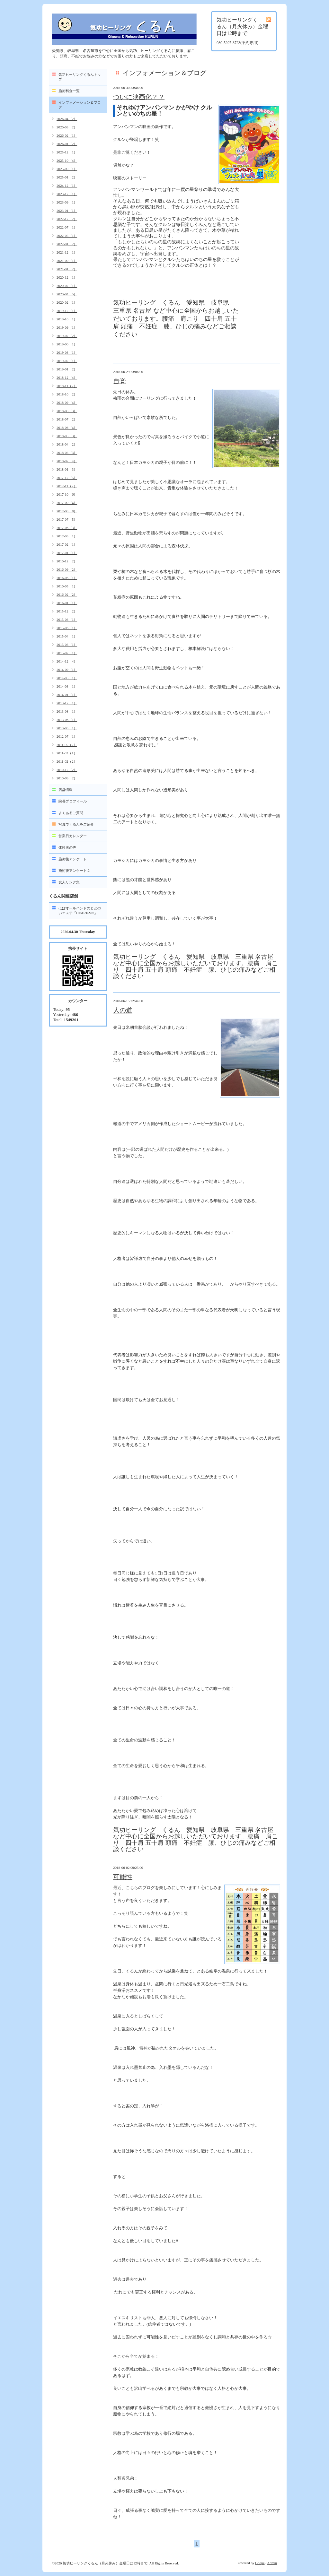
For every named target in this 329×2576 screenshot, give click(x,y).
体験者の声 (67, 847)
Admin (272, 2563)
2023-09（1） (67, 202)
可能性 (122, 1876)
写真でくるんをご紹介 (76, 824)
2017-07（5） (67, 519)
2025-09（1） (67, 169)
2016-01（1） (67, 603)
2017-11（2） (67, 486)
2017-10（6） (67, 494)
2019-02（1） (67, 361)
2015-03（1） (67, 644)
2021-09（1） (67, 261)
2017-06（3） (67, 528)
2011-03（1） (67, 753)
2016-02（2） (67, 594)
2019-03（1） (67, 352)
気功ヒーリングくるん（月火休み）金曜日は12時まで (105, 2563)
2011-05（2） (67, 745)
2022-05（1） (67, 236)
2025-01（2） (67, 177)
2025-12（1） (67, 152)
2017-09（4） (67, 503)
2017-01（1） (67, 553)
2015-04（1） (67, 636)
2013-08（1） (67, 711)
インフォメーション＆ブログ (79, 104)
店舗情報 (65, 790)
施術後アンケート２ (74, 870)
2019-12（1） (67, 311)
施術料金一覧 (69, 91)
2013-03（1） (67, 728)
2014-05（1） (67, 678)
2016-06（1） (67, 578)
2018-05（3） (67, 436)
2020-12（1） (67, 277)
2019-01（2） (67, 369)
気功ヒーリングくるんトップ (79, 77)
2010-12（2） (67, 770)
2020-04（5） (67, 294)
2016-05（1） (67, 586)
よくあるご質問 (70, 813)
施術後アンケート (72, 859)
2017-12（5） (67, 478)
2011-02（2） (67, 761)
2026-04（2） (67, 119)
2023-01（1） (67, 210)
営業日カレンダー (72, 836)
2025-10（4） (67, 160)
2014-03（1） (67, 686)
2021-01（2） (67, 269)
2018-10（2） (67, 394)
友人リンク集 (69, 882)
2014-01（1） (67, 695)
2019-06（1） (67, 344)
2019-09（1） (67, 327)
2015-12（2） (67, 611)
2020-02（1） (67, 302)
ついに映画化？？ (138, 96)
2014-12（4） (67, 661)
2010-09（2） (67, 778)
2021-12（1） (67, 252)
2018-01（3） (67, 469)
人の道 (122, 1010)
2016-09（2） (67, 569)
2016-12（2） (67, 561)
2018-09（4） (67, 402)
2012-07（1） (67, 736)
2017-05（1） (67, 536)
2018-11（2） (67, 386)
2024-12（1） (67, 185)
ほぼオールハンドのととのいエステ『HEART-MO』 (79, 910)
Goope (259, 2563)
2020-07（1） (67, 286)
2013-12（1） (67, 703)
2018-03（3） (67, 453)
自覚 (119, 381)
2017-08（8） (67, 511)
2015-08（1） (67, 619)
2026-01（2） (67, 144)
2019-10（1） (67, 319)
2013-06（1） (67, 720)
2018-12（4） (67, 377)
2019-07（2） (67, 336)
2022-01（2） (67, 244)
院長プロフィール (72, 801)
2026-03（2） (67, 127)
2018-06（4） (67, 427)
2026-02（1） (67, 135)
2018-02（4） (67, 461)
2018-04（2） (67, 444)
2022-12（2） (67, 219)
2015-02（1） (67, 653)
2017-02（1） (67, 544)
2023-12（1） (67, 194)
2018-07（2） (67, 419)
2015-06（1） (67, 628)
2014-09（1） (67, 670)
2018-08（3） (67, 411)
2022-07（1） (67, 227)
